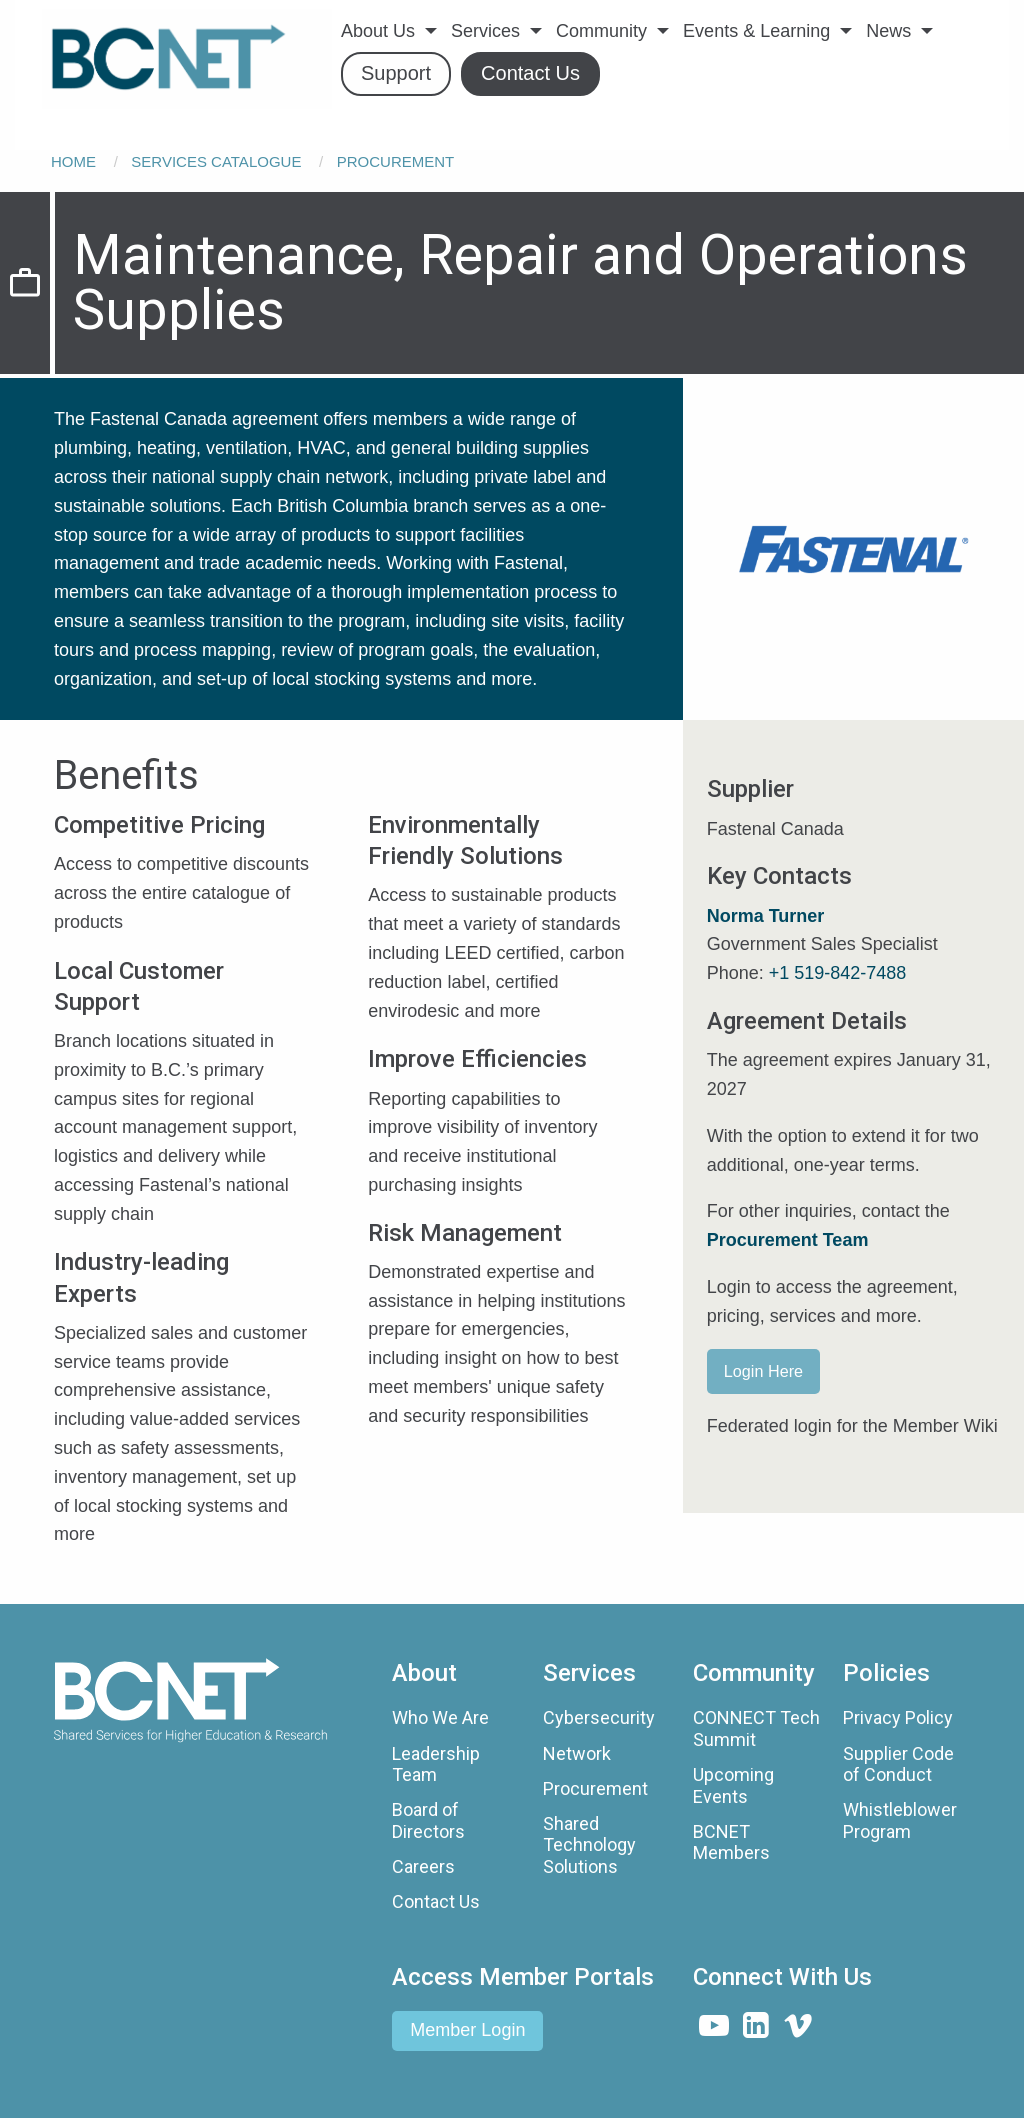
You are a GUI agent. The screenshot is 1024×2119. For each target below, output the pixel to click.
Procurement (396, 161)
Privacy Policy (898, 1717)
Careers (423, 1866)
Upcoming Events (733, 1785)
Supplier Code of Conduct (898, 1764)
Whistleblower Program (900, 1820)
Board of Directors (428, 1820)
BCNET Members (731, 1842)
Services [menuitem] (485, 31)
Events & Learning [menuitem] (756, 31)
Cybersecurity (599, 1717)
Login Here (763, 1371)
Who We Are (440, 1717)
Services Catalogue (216, 161)
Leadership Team (436, 1764)
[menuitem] (187, 59)
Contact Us (436, 1901)
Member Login (467, 2030)
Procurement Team (788, 1240)
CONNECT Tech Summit (756, 1728)
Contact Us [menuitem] (530, 73)
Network (577, 1753)
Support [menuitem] (396, 73)
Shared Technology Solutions (589, 1845)
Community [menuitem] (601, 31)
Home (73, 161)
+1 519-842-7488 (838, 973)
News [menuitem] (888, 31)
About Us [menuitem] (378, 31)
